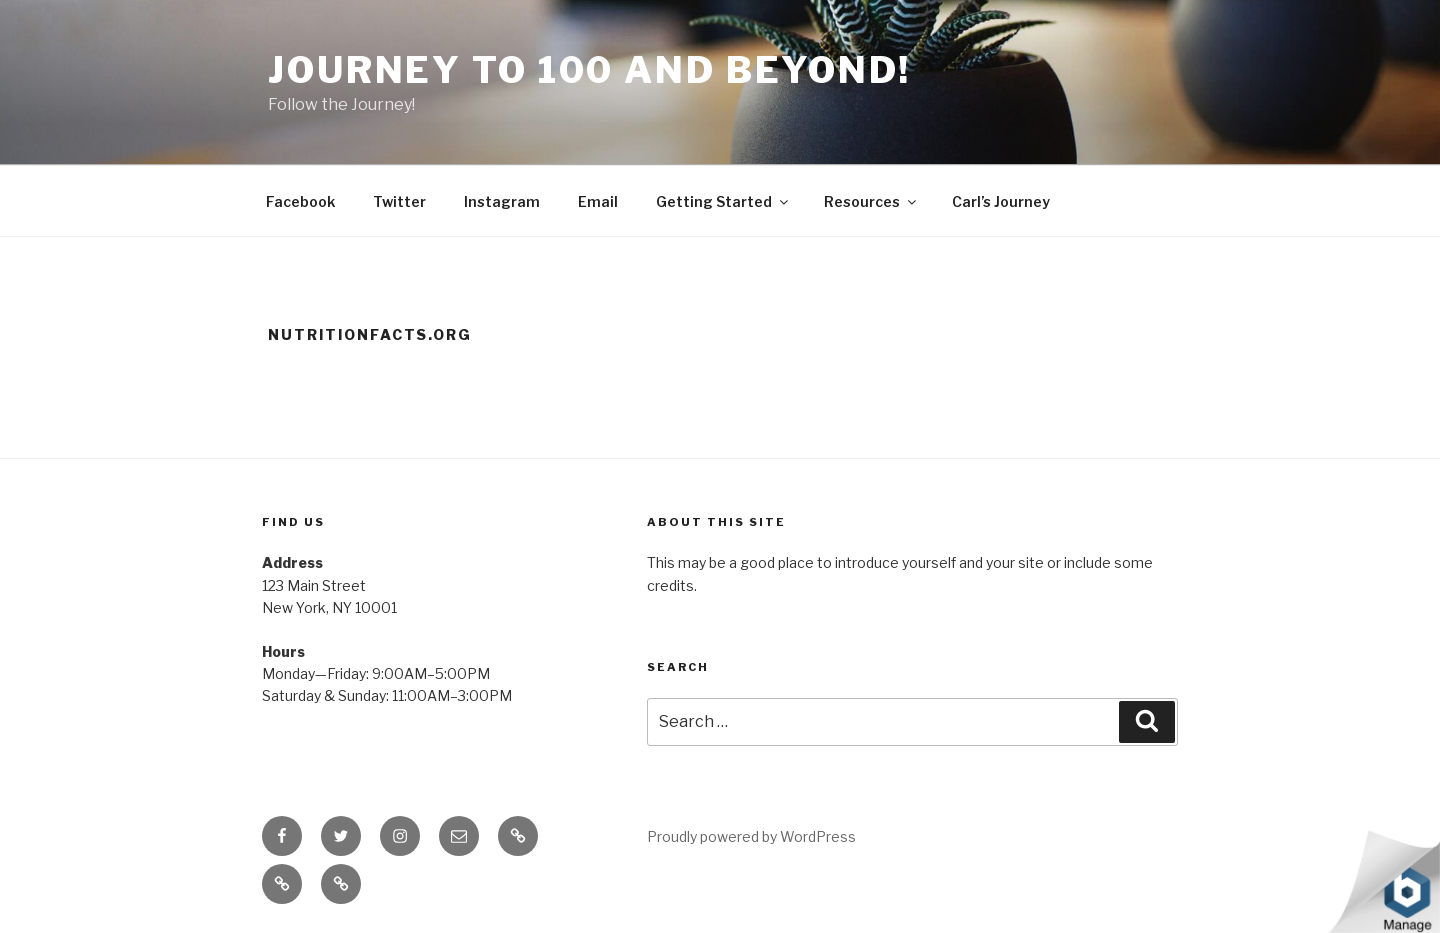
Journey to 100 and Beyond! (589, 70)
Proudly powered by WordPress (751, 836)
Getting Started (723, 201)
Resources (871, 201)
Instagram (502, 201)
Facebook (300, 201)
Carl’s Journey (1001, 201)
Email (598, 201)
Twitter (399, 201)
